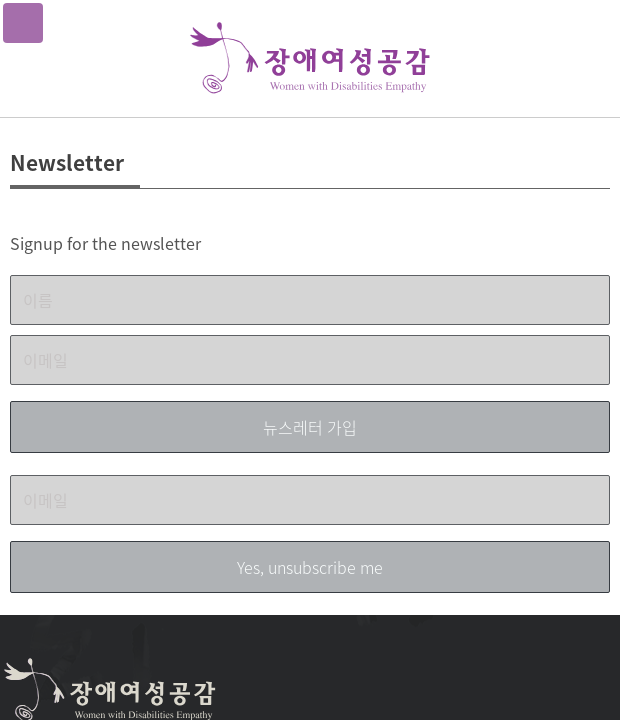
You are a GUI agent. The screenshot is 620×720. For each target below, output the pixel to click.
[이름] (310, 300)
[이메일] (310, 360)
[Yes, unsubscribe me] (310, 567)
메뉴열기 (23, 23)
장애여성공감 (310, 58)
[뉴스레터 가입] (310, 427)
